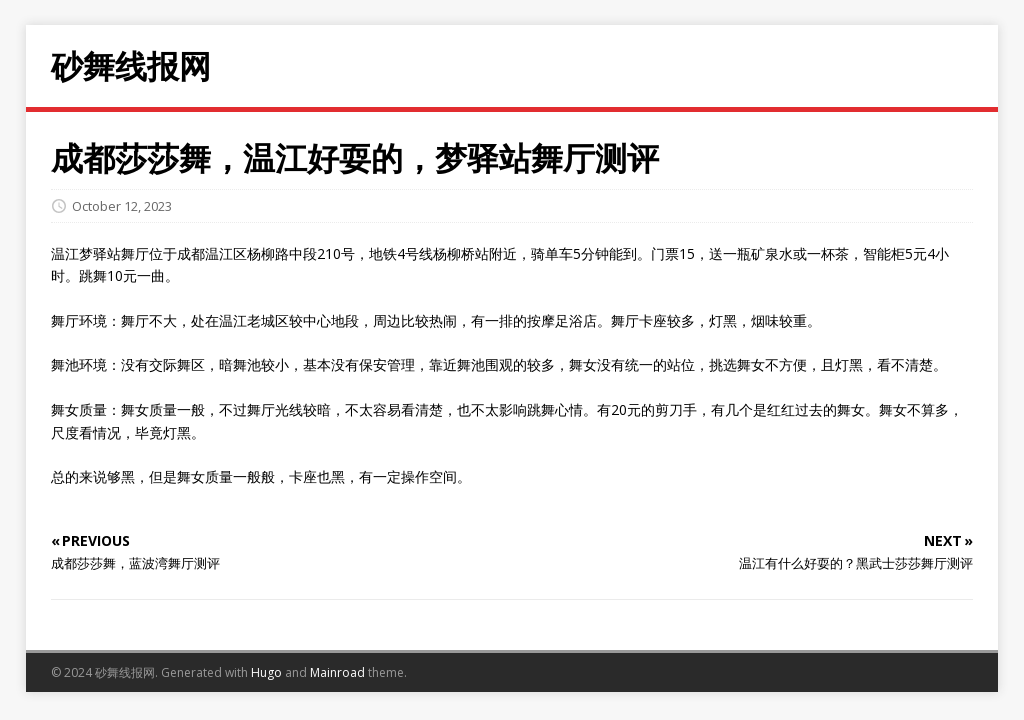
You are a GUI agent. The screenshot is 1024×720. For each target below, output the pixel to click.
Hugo (266, 672)
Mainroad (337, 672)
